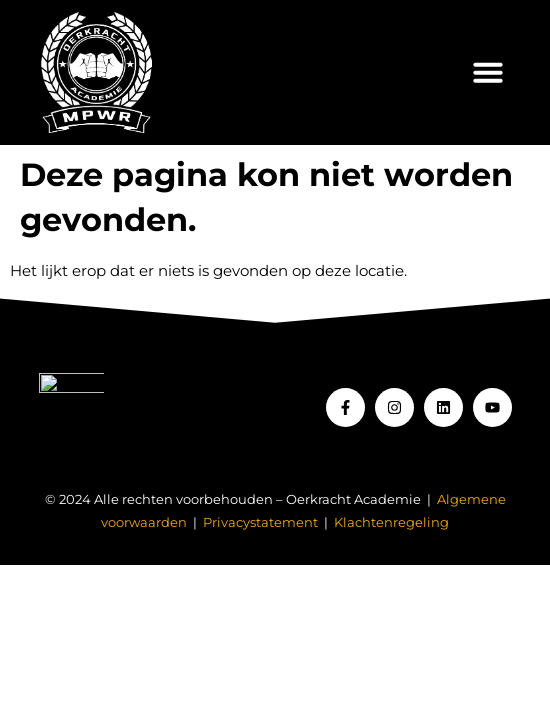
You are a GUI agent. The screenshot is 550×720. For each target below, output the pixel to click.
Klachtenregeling (391, 522)
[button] (488, 72)
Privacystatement (260, 522)
